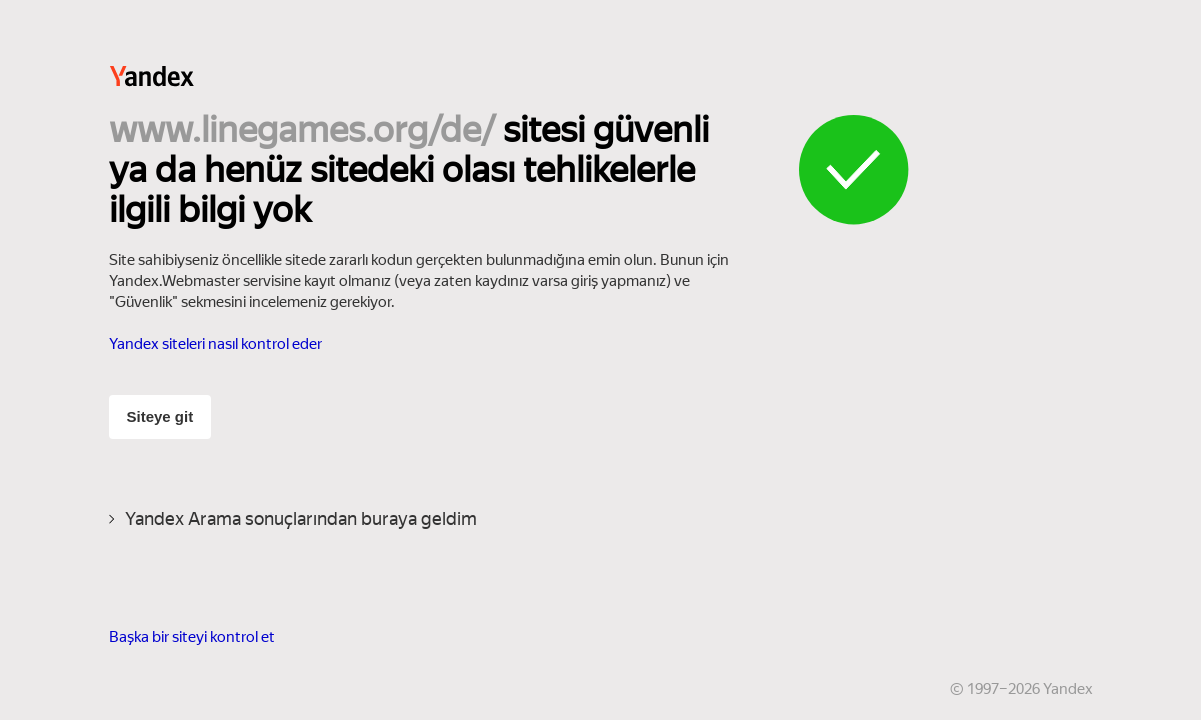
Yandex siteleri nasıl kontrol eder (215, 344)
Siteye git (160, 416)
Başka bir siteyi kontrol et (192, 637)
